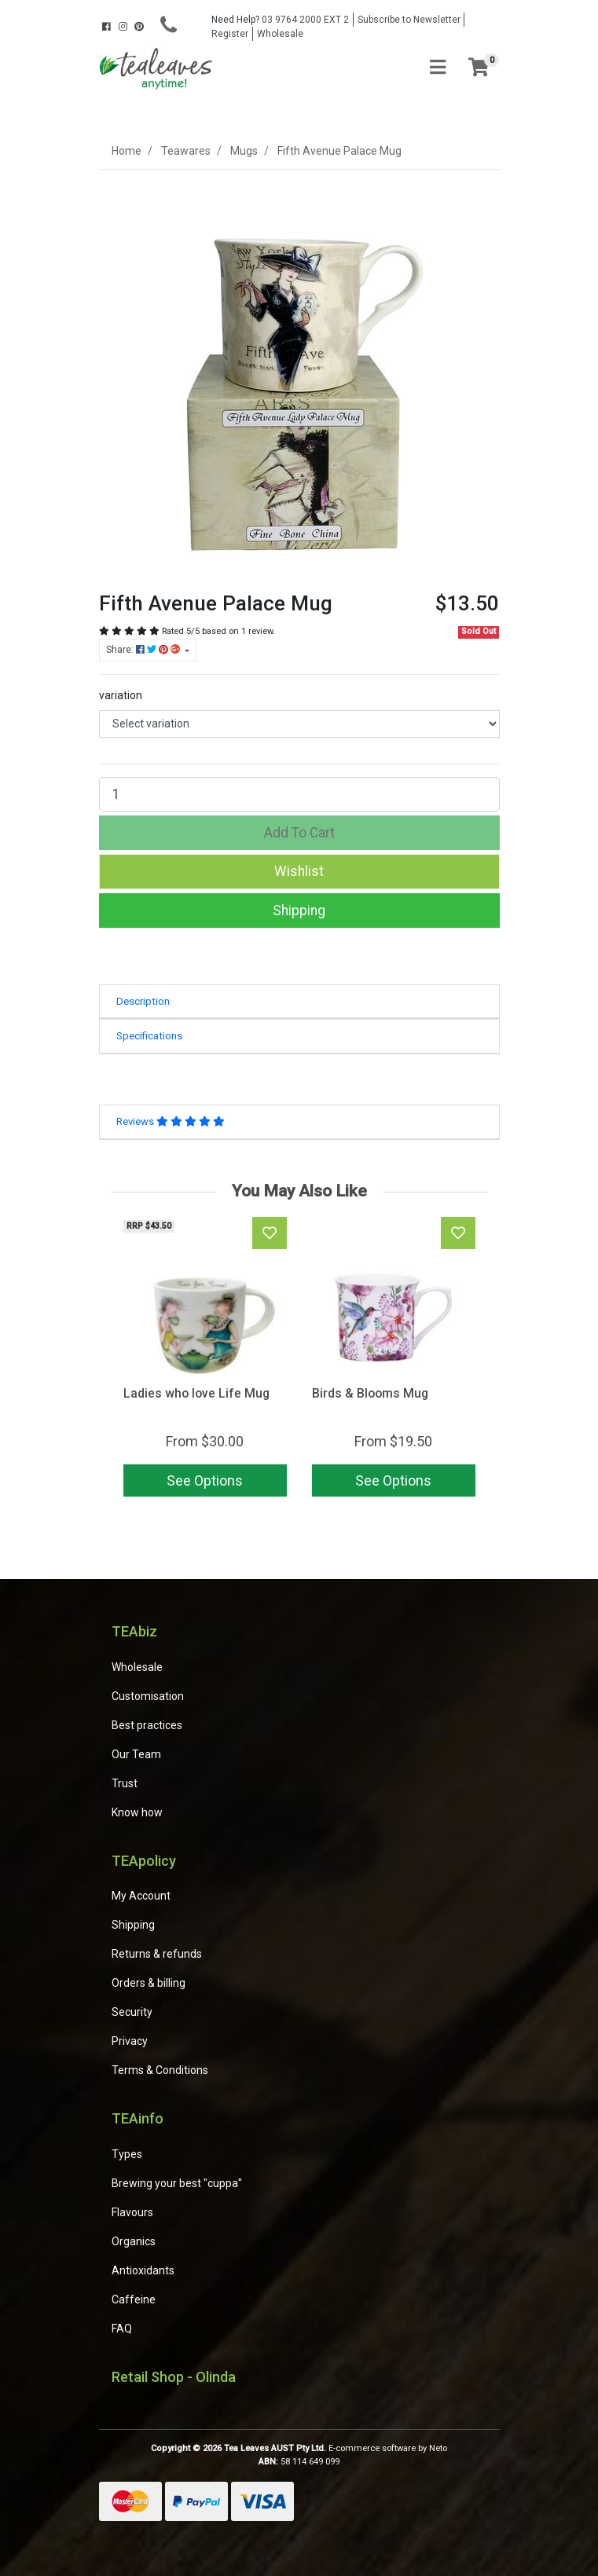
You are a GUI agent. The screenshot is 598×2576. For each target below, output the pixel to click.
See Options (205, 1480)
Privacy (130, 2041)
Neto (438, 2448)
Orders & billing (148, 1983)
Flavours (132, 2212)
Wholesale (280, 33)
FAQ (122, 2328)
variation (120, 695)
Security (132, 2012)
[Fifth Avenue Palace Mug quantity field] (299, 794)
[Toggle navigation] (438, 68)
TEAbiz (134, 1631)
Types (127, 2154)
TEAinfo (137, 2118)
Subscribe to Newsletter (409, 19)
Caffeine (134, 2299)
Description (143, 1001)
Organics (134, 2241)
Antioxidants (143, 2270)
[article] (205, 1360)
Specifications (149, 1036)
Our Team (136, 1754)
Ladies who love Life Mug (196, 1393)
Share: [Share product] (144, 649)
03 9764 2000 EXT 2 (280, 19)
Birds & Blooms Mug (370, 1393)
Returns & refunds (157, 1954)
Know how (137, 1812)
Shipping (299, 910)
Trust (125, 1783)
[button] (299, 871)
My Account (141, 1895)
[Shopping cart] (478, 68)
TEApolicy (144, 1860)
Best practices (147, 1725)
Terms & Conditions (160, 2070)
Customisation (148, 1696)
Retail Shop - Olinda (174, 2377)
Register (229, 33)
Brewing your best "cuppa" (177, 2183)
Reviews (170, 1121)
